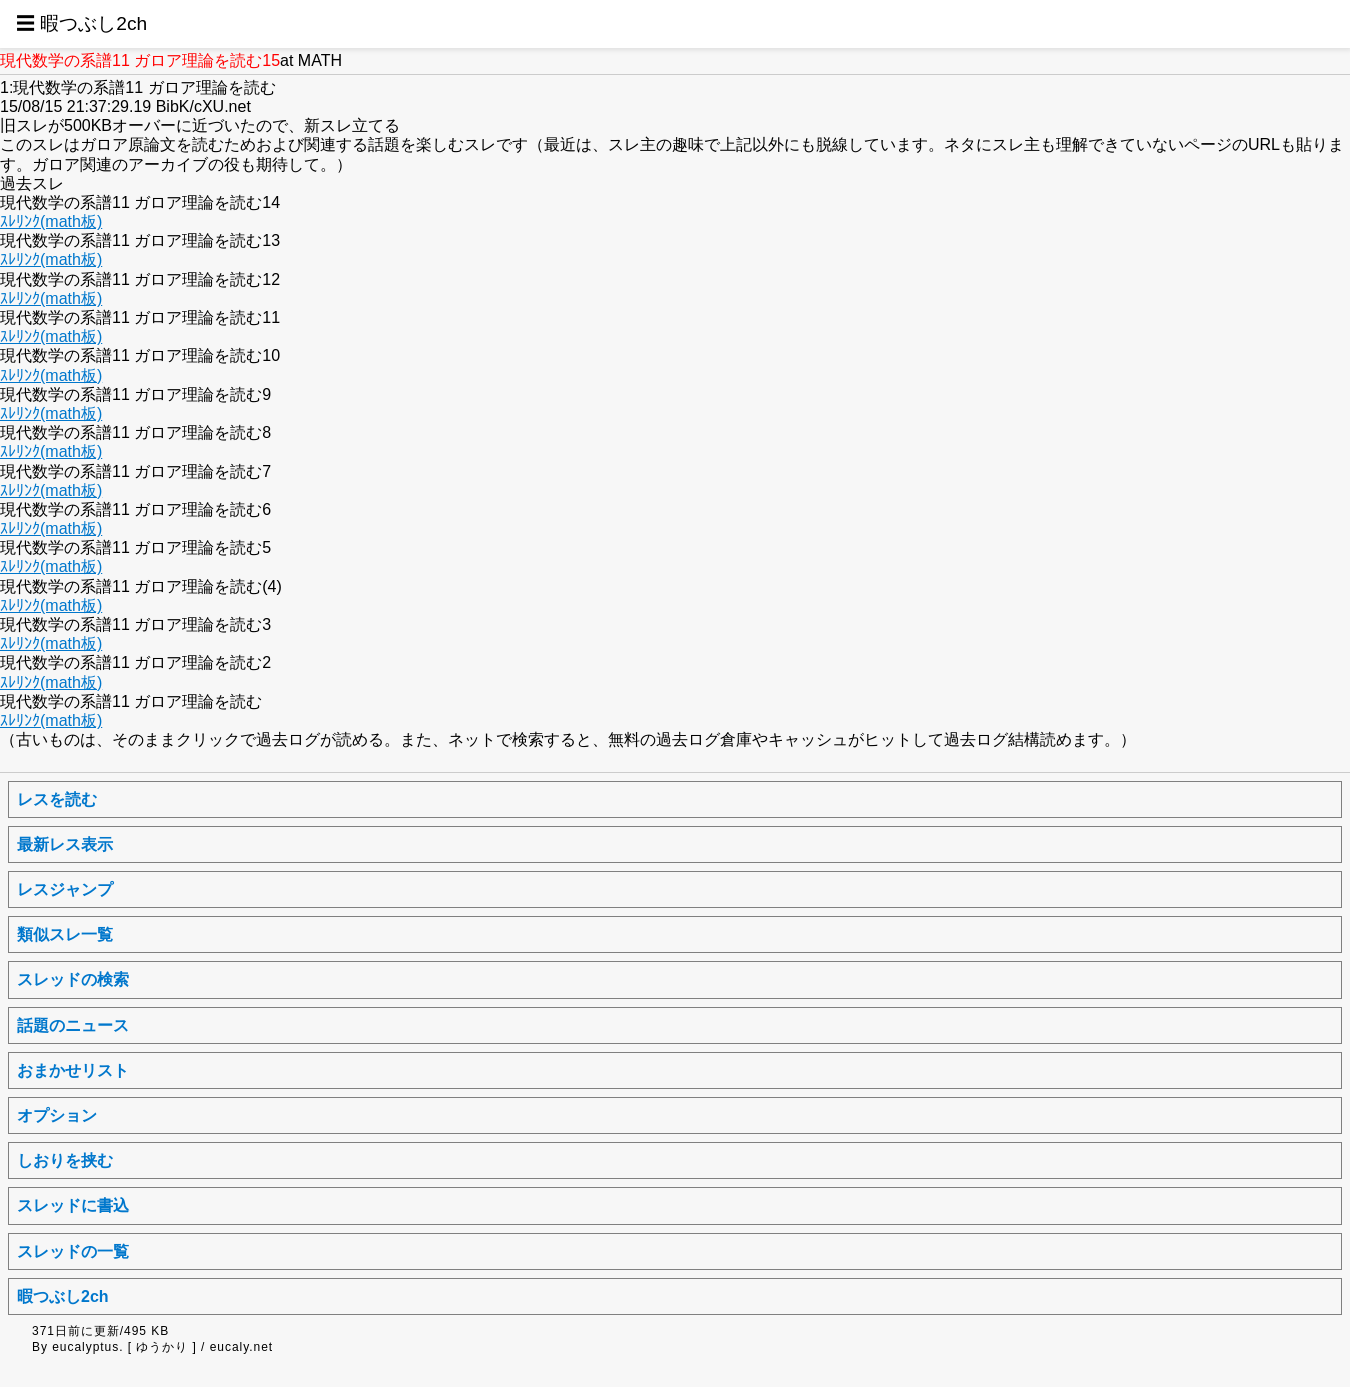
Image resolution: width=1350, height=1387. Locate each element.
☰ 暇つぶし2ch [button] (81, 23)
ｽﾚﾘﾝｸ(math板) (51, 221)
